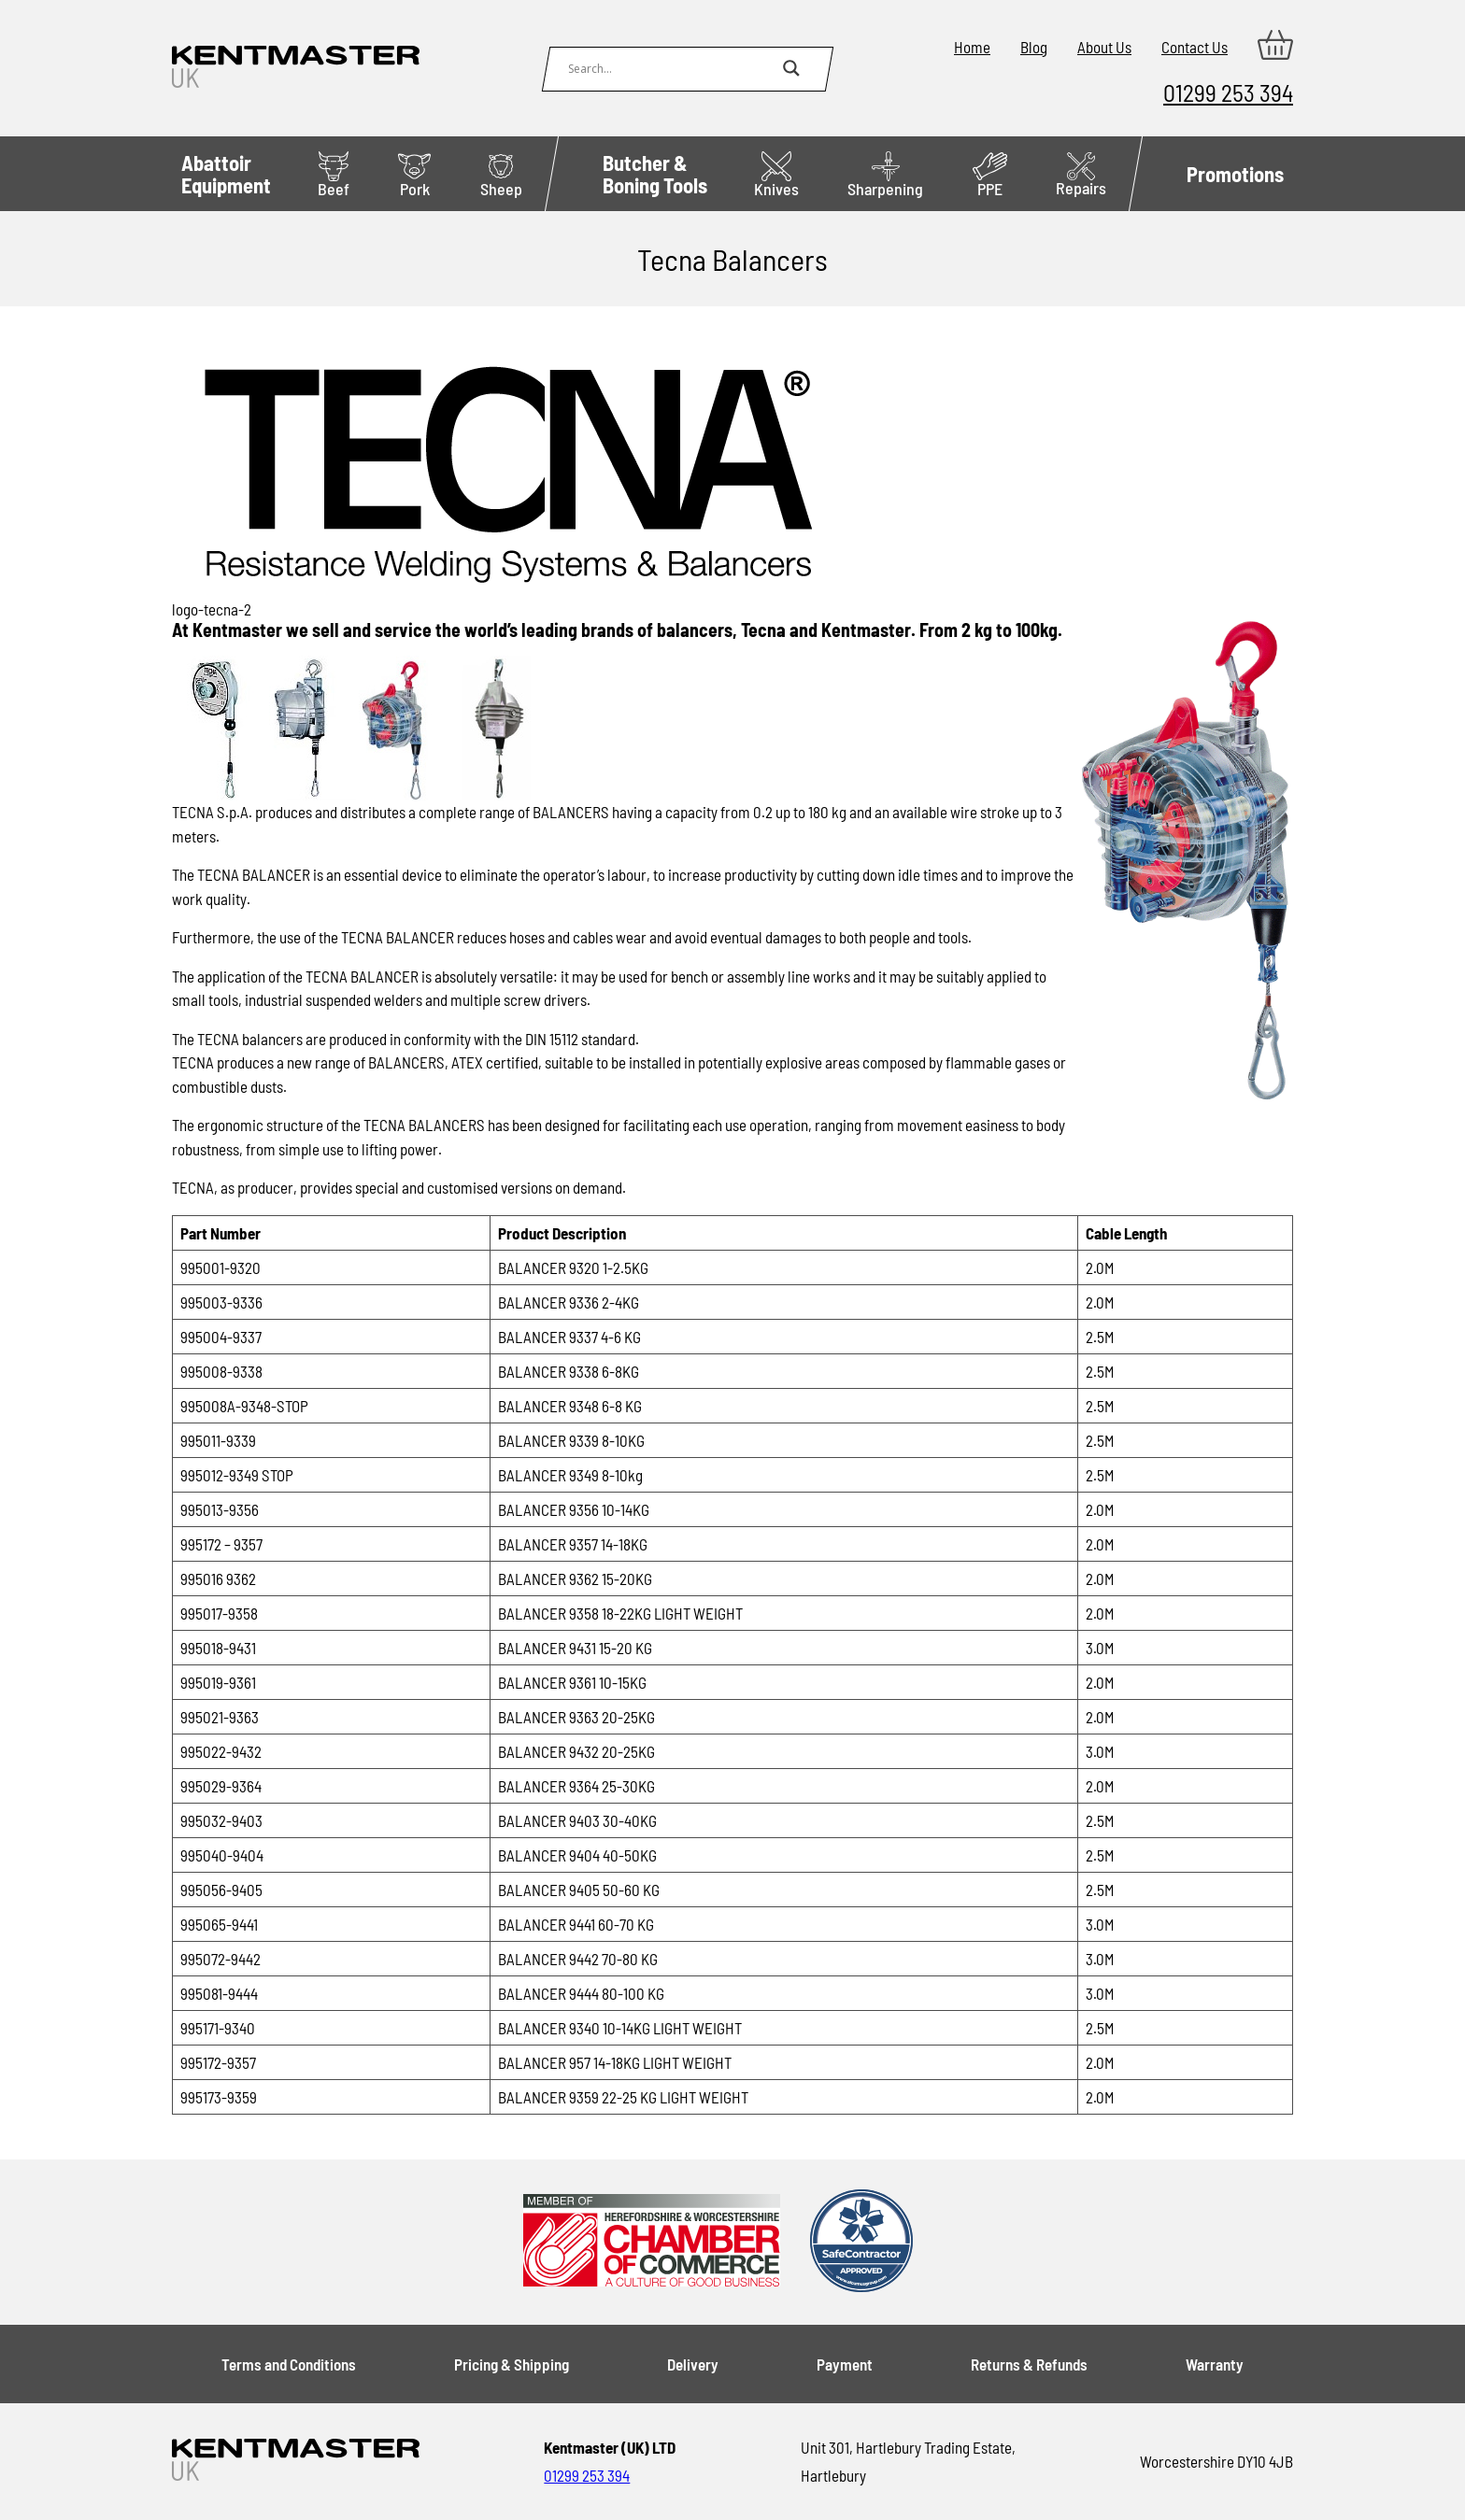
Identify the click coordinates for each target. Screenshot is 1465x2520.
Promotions (1235, 174)
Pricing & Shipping (511, 2364)
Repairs (1081, 175)
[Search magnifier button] (791, 68)
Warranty (1215, 2364)
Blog (1033, 46)
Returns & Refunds (1029, 2364)
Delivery (692, 2364)
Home (972, 46)
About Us (1104, 46)
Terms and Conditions (288, 2364)
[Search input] (671, 68)
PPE (990, 175)
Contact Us (1194, 46)
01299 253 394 (1228, 92)
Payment (845, 2364)
